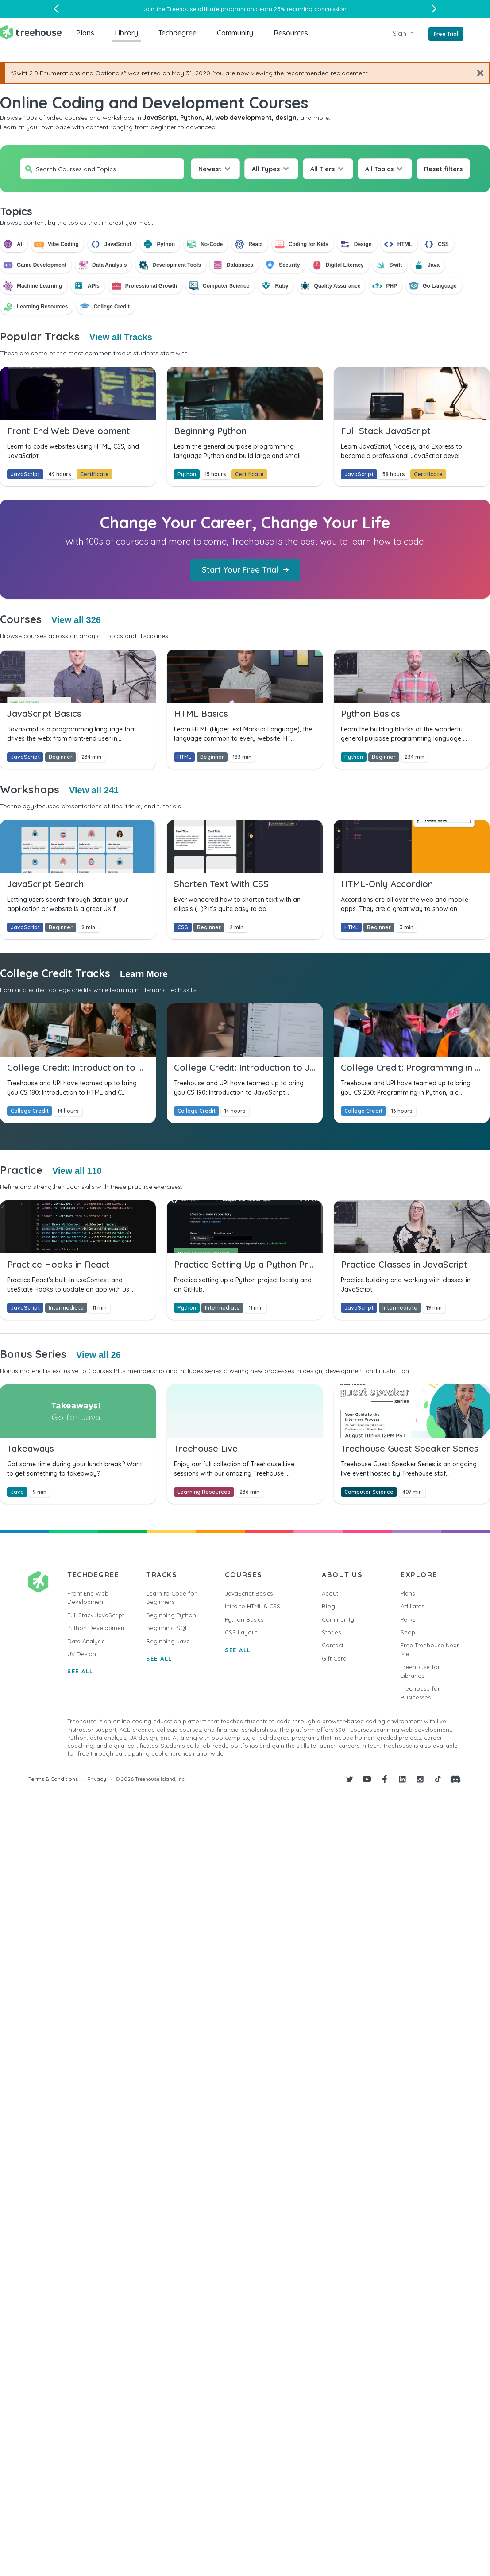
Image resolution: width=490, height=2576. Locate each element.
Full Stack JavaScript (95, 1615)
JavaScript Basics (249, 1593)
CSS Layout (241, 1632)
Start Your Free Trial (245, 570)
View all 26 (98, 1355)
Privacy (96, 1779)
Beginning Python (171, 1615)
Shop (408, 1632)
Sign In (403, 33)
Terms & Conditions (53, 1779)
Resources (291, 32)
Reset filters (443, 169)
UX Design (81, 1653)
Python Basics (244, 1619)
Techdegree (177, 32)
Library (126, 32)
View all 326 (76, 620)
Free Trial (446, 34)
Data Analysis (85, 1641)
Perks (408, 1619)
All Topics (379, 169)
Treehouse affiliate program (206, 8)
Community (235, 32)
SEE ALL (80, 1671)
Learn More (144, 974)
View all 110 (77, 1171)
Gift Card (334, 1658)
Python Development (96, 1627)
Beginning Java (168, 1641)
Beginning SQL (167, 1627)
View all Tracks (120, 337)
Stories (331, 1632)
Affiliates (412, 1606)
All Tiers (322, 169)
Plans (85, 32)
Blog (328, 1606)
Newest (209, 169)
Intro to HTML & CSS (252, 1606)
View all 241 (94, 790)
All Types (266, 169)
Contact (332, 1645)
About (330, 1593)
